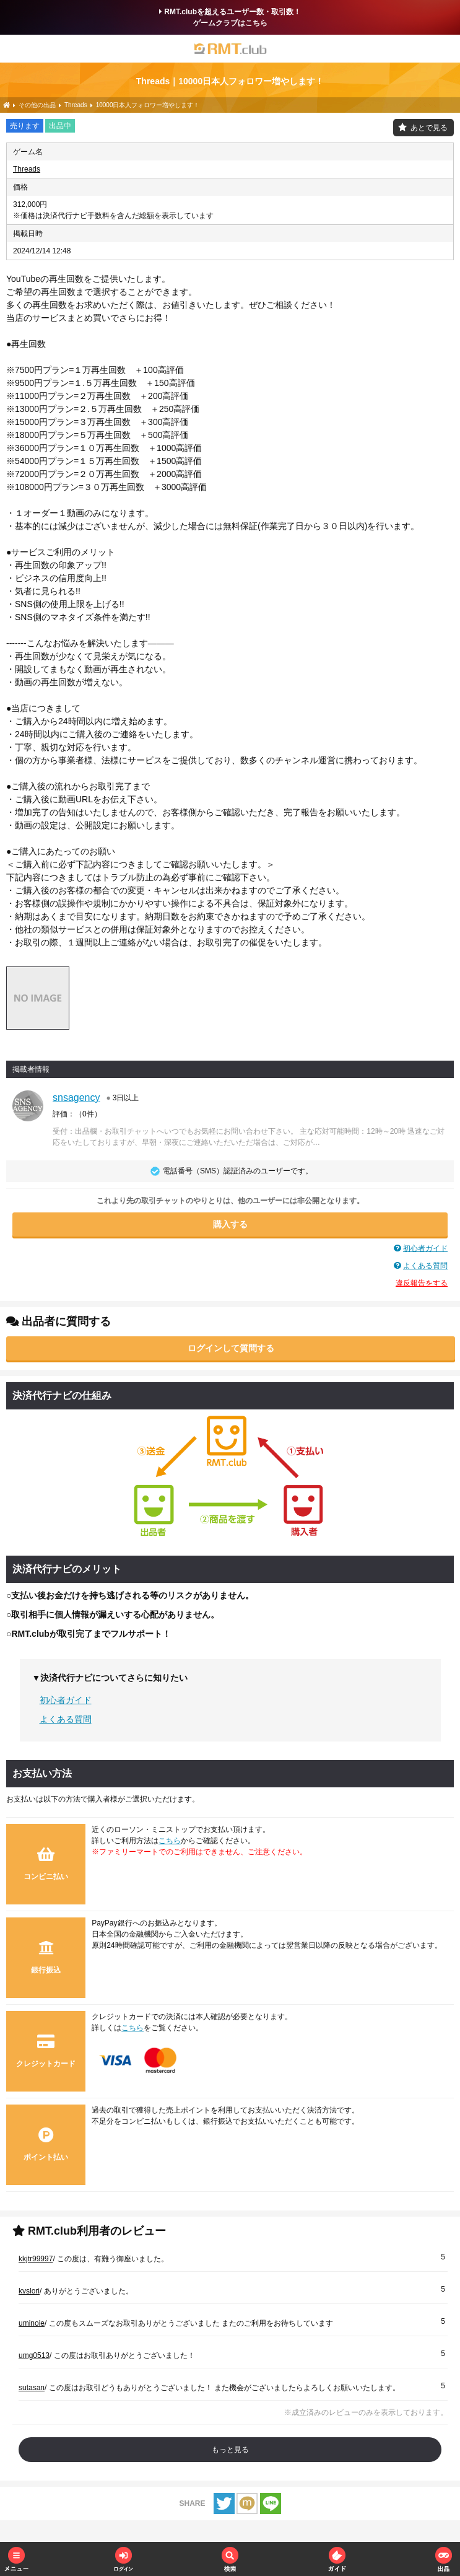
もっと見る (230, 2449)
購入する (230, 1224)
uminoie (32, 2323)
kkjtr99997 (36, 2258)
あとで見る (429, 127)
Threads (26, 169)
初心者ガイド (425, 1248)
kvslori (29, 2291)
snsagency (76, 1097)
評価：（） (77, 1113)
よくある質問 (425, 1265)
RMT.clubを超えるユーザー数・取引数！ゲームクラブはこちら (230, 17)
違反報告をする (422, 1283)
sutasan (32, 2387)
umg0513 (34, 2355)
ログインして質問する (231, 1348)
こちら (169, 1840)
